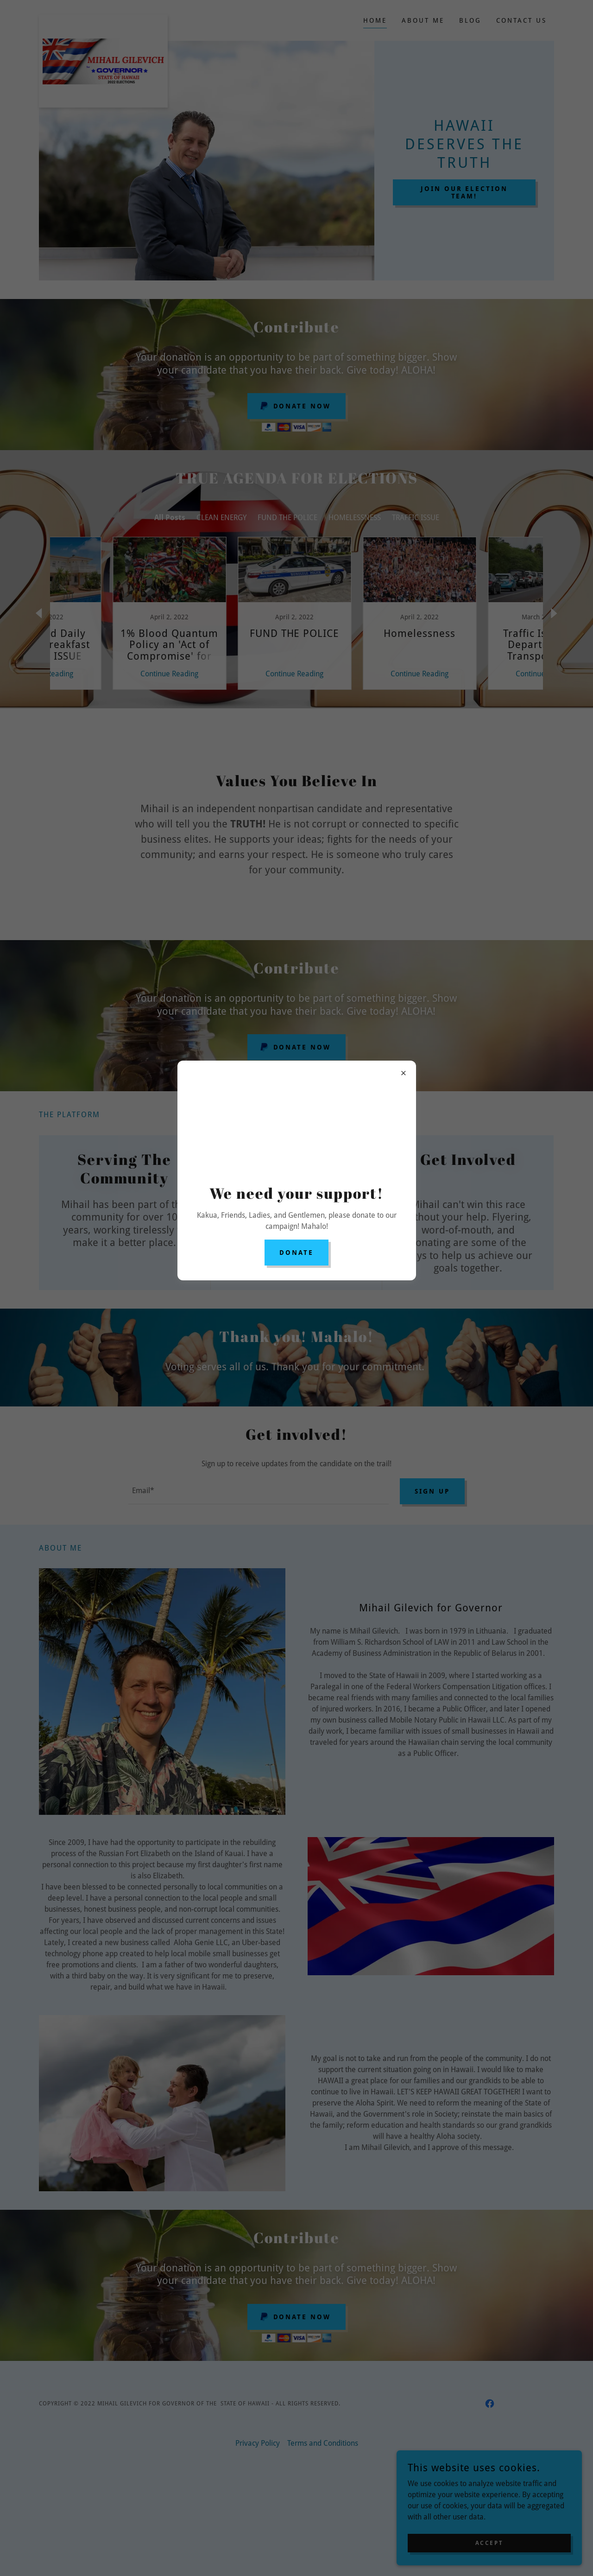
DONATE (296, 1252)
